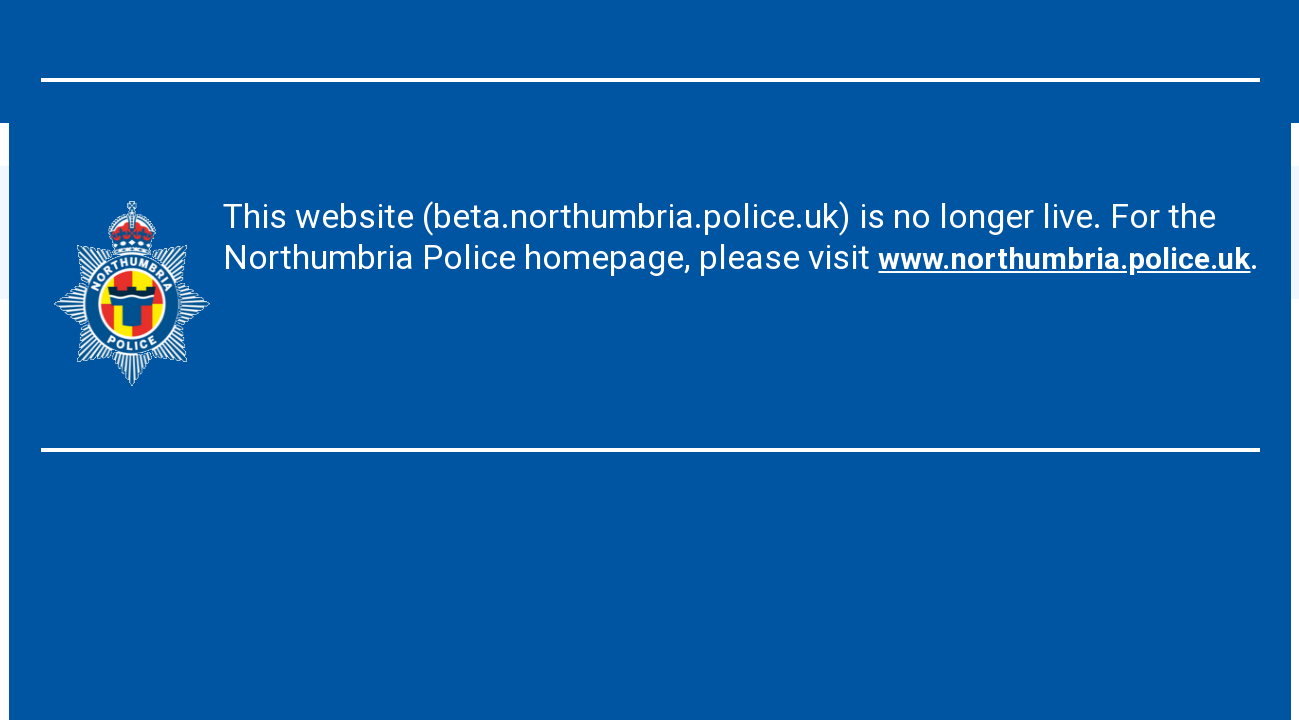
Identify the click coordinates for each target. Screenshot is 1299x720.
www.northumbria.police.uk (435, 298)
